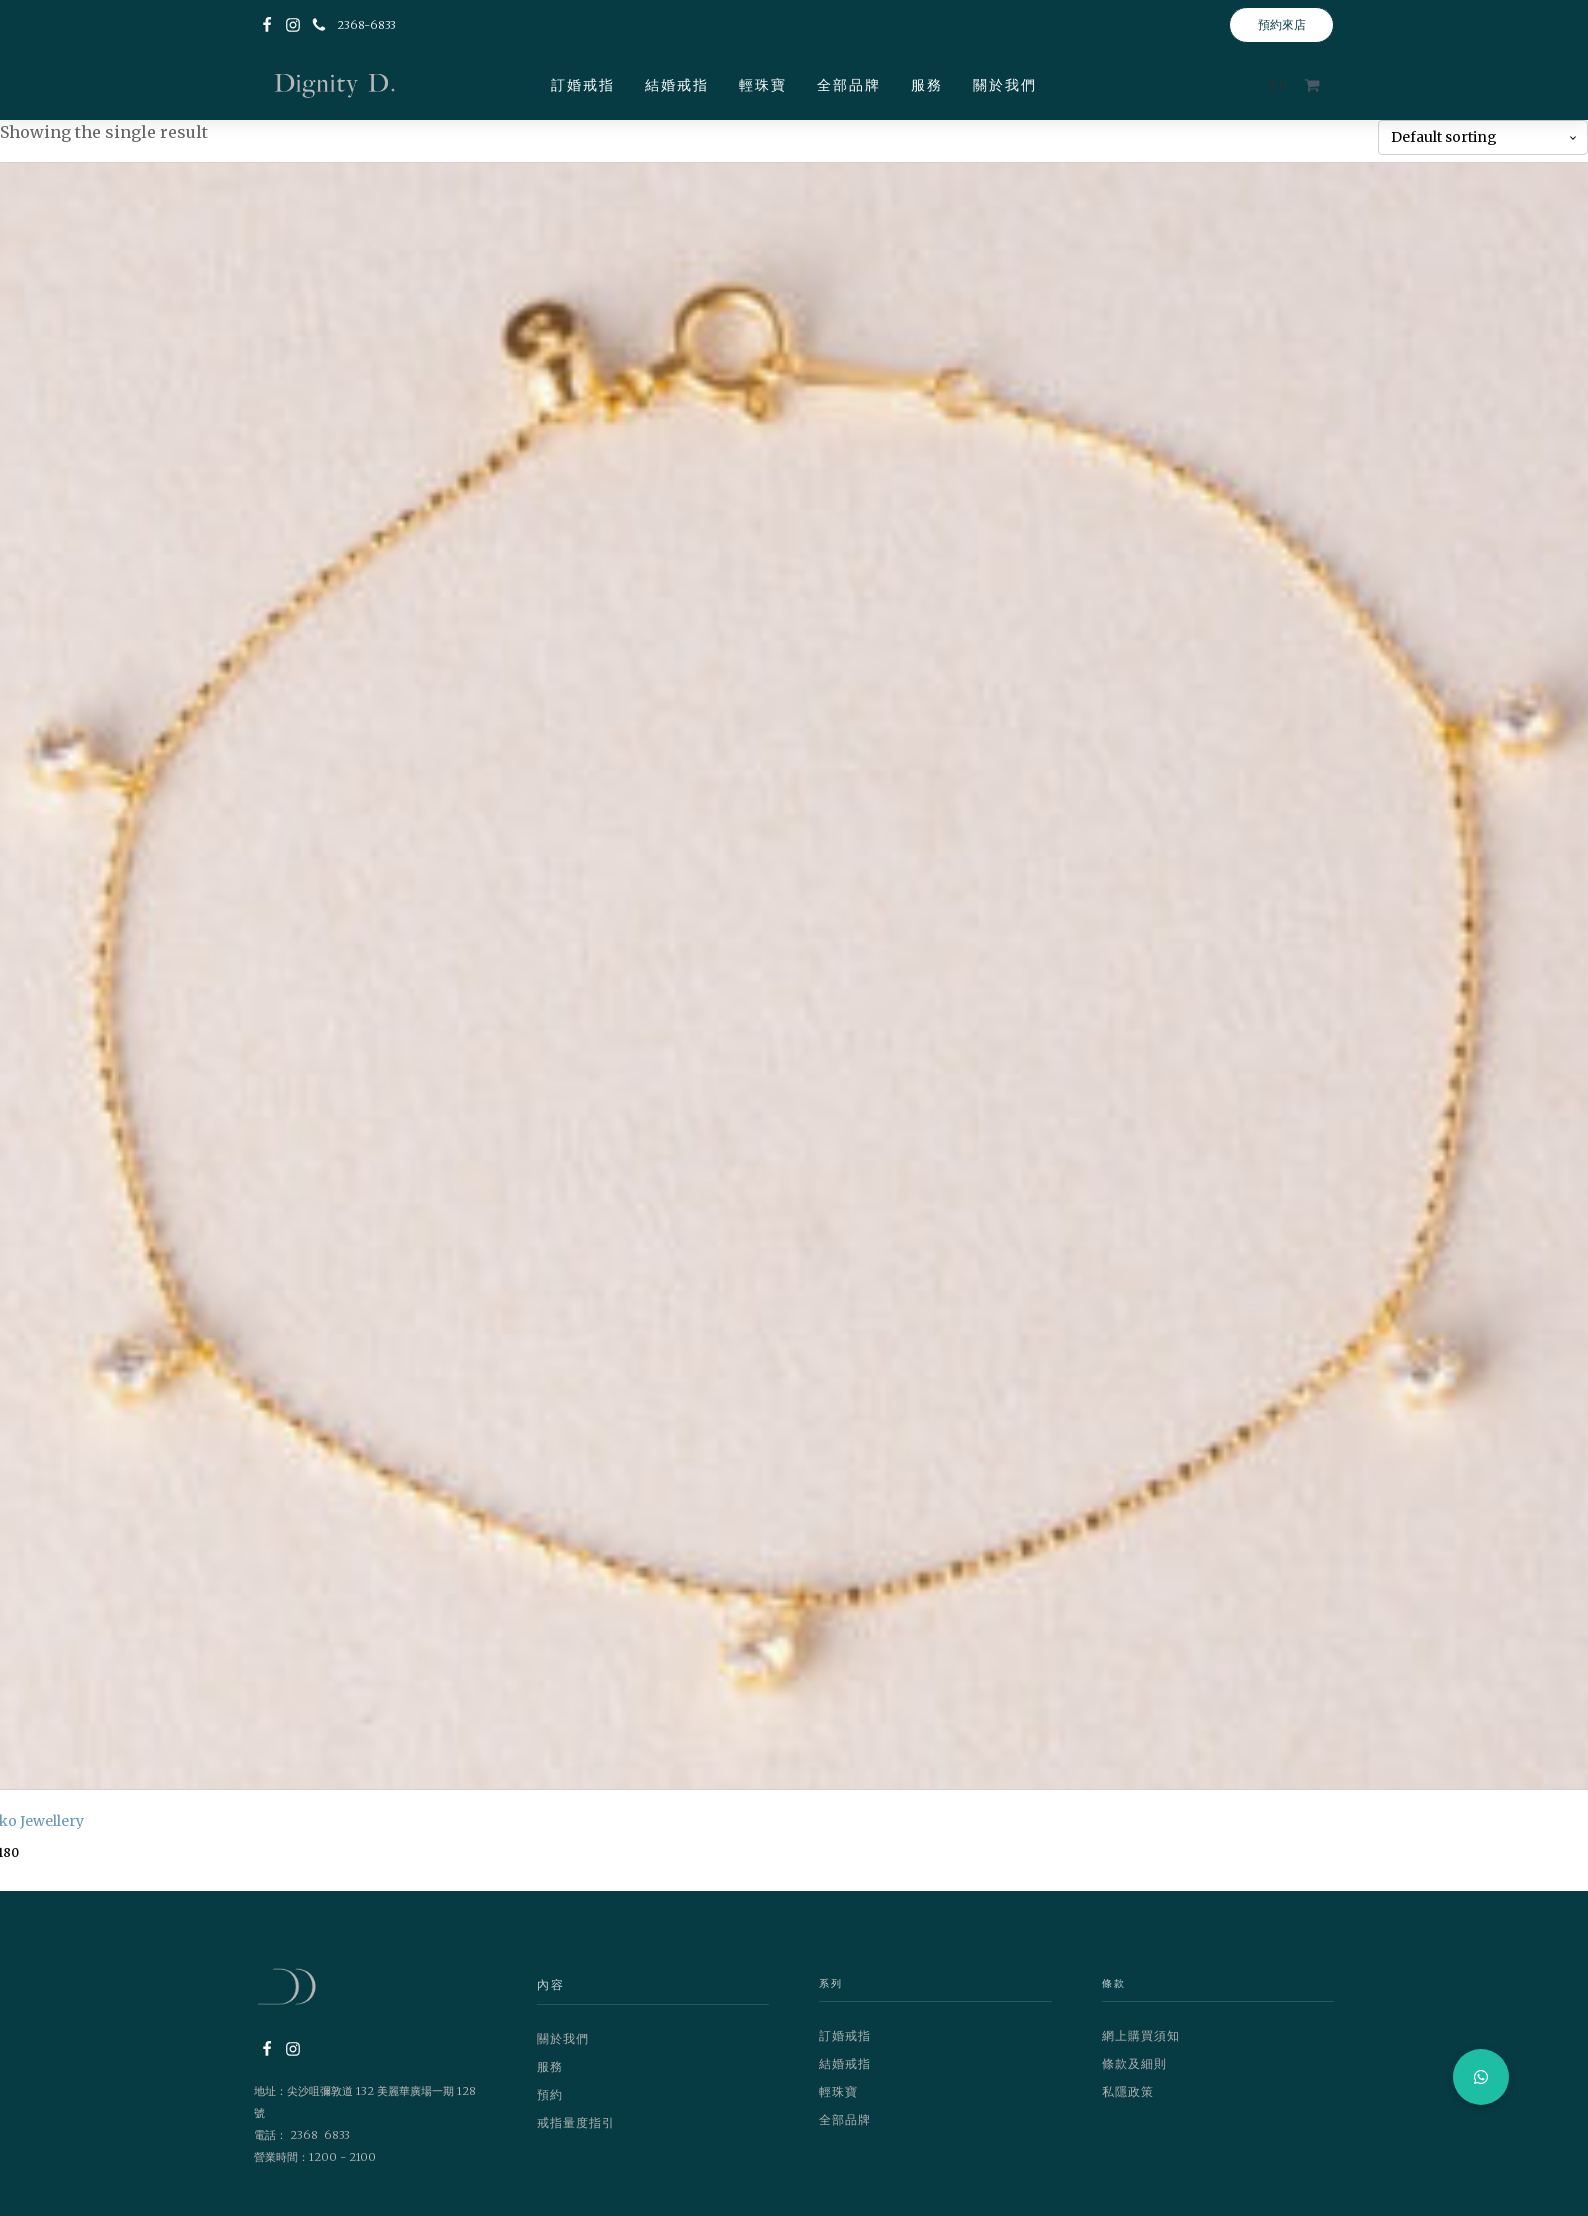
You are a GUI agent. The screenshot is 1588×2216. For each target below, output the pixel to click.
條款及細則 (1134, 2063)
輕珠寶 (763, 85)
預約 (550, 2094)
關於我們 (1005, 85)
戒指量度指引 (576, 2122)
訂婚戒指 (583, 85)
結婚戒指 (677, 85)
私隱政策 (1128, 2091)
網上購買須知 (1141, 2035)
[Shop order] (1483, 137)
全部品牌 (849, 85)
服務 (927, 85)
